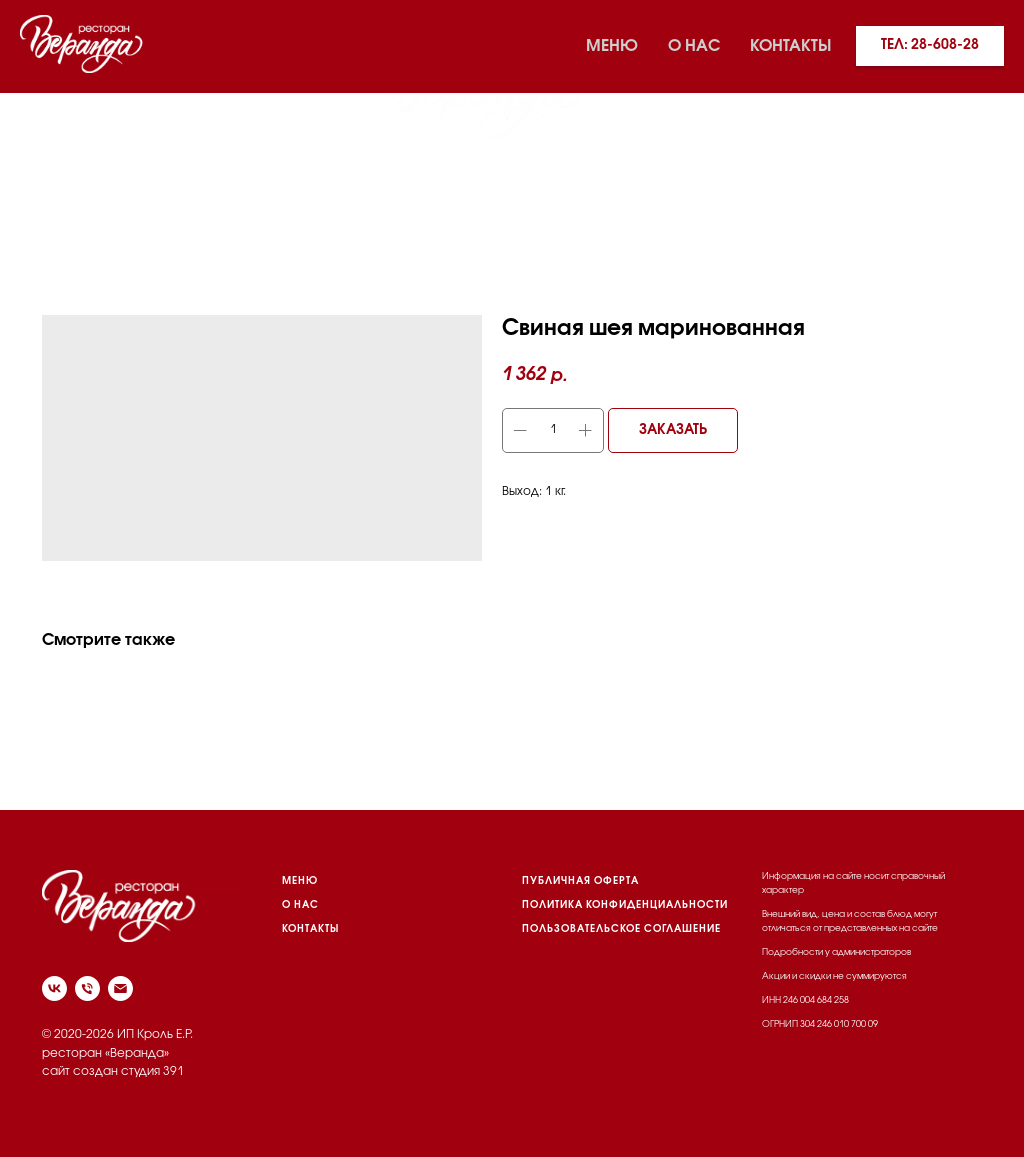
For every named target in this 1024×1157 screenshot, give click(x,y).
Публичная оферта (580, 881)
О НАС (300, 905)
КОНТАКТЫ (310, 929)
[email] (120, 988)
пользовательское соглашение (621, 929)
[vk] (40, 90)
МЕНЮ (300, 881)
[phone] (87, 988)
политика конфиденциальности (625, 905)
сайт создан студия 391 (113, 1071)
